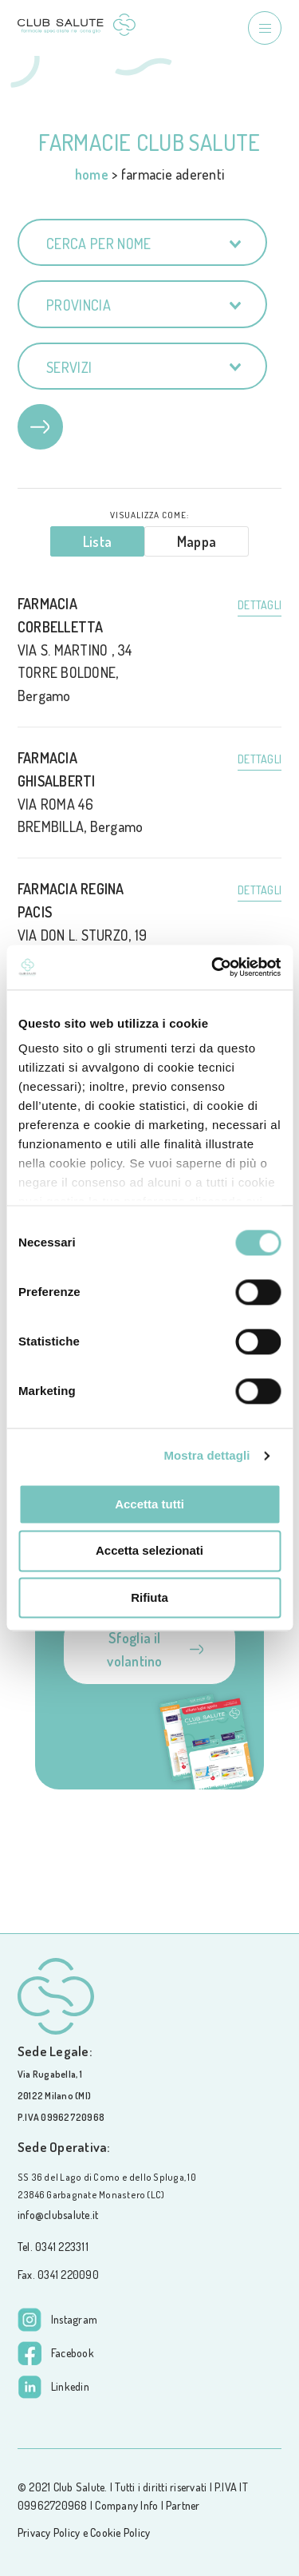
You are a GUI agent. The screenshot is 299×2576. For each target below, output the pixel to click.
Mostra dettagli (206, 1455)
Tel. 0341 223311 (53, 2246)
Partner (183, 2505)
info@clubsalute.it (58, 2214)
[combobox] (142, 242)
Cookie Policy (120, 2532)
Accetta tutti (149, 1504)
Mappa (196, 541)
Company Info (126, 2505)
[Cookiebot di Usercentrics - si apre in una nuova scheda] (213, 967)
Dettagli (259, 605)
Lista (97, 541)
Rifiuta (149, 1597)
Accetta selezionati (149, 1551)
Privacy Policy (49, 2532)
